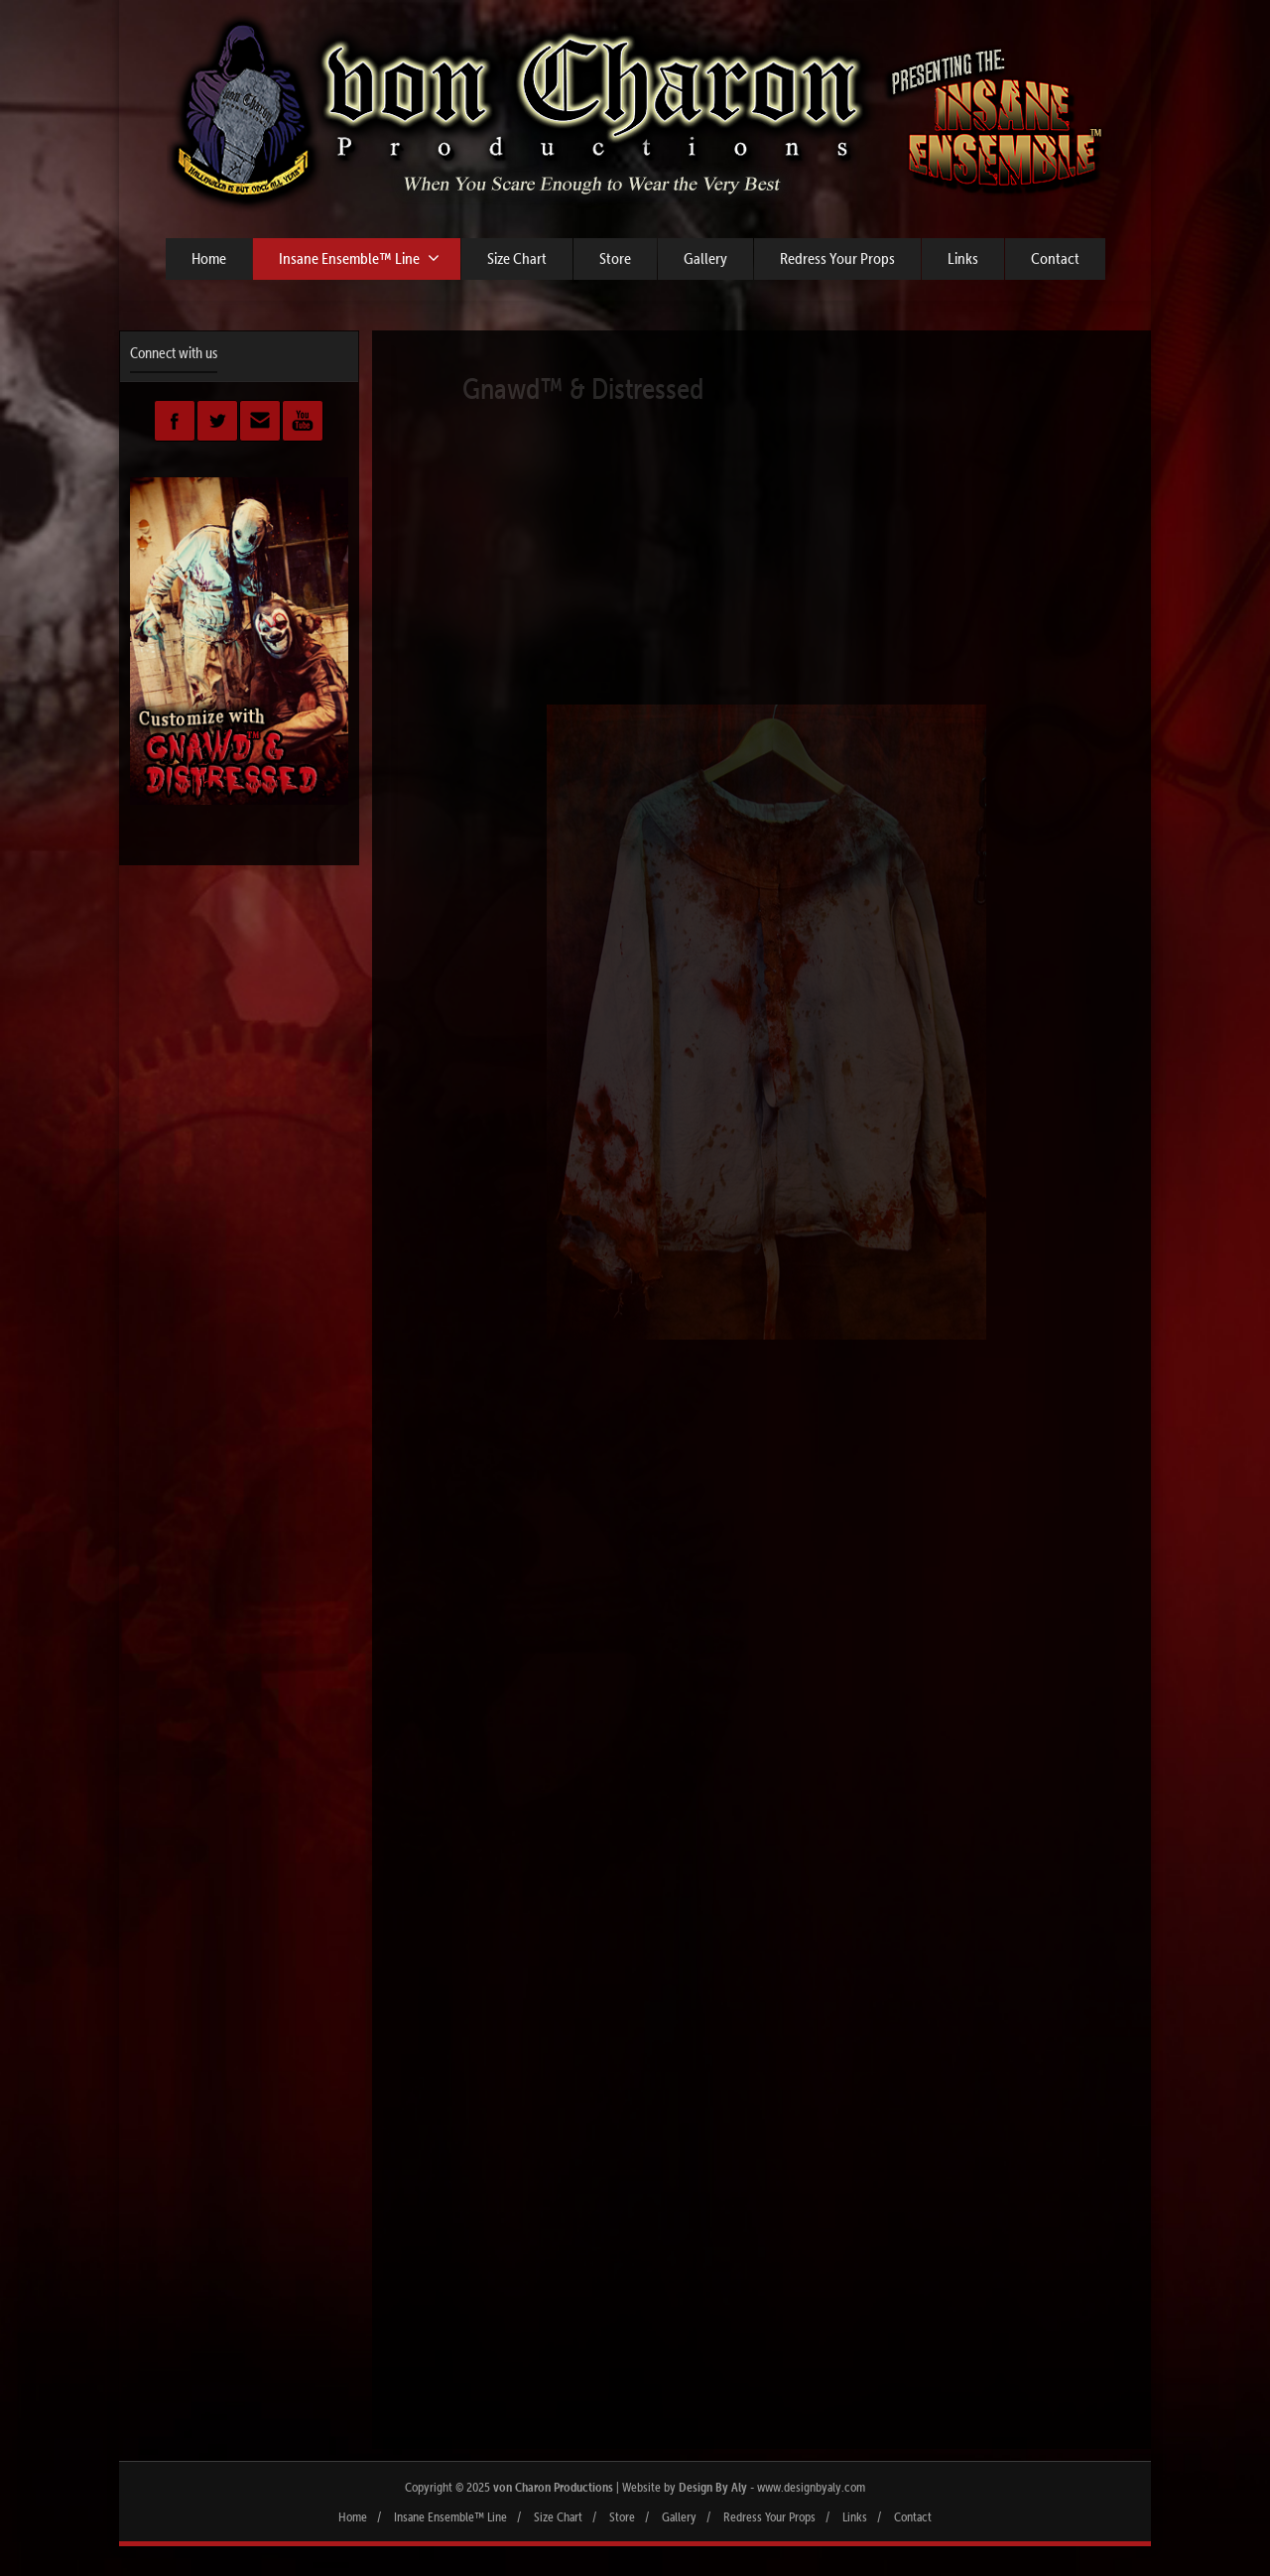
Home (208, 258)
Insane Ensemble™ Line (359, 258)
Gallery (705, 258)
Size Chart (517, 258)
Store (615, 258)
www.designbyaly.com (811, 2487)
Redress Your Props (837, 258)
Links (963, 258)
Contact (1055, 258)
